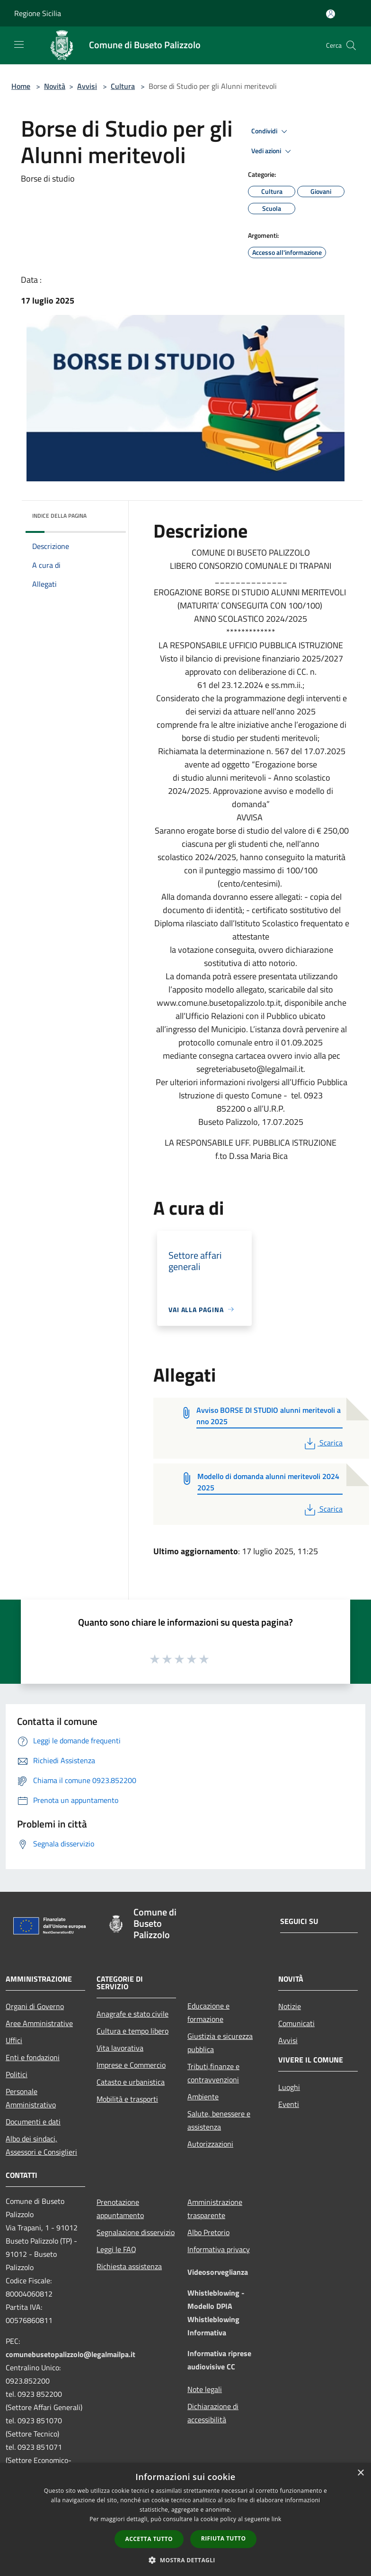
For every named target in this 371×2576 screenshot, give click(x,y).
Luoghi (289, 2087)
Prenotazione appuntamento (120, 2208)
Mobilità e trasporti (127, 2099)
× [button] (360, 2473)
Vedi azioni (272, 151)
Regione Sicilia (37, 13)
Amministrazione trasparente (214, 2208)
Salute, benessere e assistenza (218, 2120)
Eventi (288, 2104)
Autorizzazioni (210, 2144)
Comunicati (296, 2023)
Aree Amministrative (39, 2023)
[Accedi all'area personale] (331, 14)
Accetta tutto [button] (149, 2539)
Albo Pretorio (208, 2232)
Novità (54, 86)
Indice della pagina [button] (59, 515)
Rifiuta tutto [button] (223, 2538)
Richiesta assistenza (129, 2266)
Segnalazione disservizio (136, 2232)
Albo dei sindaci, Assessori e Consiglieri (41, 2145)
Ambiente (203, 2096)
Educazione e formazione (208, 2012)
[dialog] (185, 2519)
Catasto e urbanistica (131, 2082)
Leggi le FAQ (116, 2249)
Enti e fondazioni (33, 2057)
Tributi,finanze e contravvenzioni (213, 2073)
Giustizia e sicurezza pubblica (220, 2042)
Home (20, 86)
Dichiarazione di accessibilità (212, 2413)
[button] (185, 2560)
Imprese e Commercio (131, 2065)
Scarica (322, 1442)
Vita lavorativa (120, 2048)
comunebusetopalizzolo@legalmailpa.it (70, 2354)
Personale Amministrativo (31, 2098)
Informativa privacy (218, 2249)
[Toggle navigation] (19, 44)
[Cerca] (351, 45)
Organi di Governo (35, 2006)
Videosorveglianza (217, 2272)
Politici (16, 2074)
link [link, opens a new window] (277, 2519)
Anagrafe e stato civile (132, 2013)
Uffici (14, 2040)
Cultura (123, 86)
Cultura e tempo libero (132, 2030)
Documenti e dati (33, 2121)
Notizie (289, 2006)
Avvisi (87, 86)
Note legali (204, 2389)
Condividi (270, 131)
